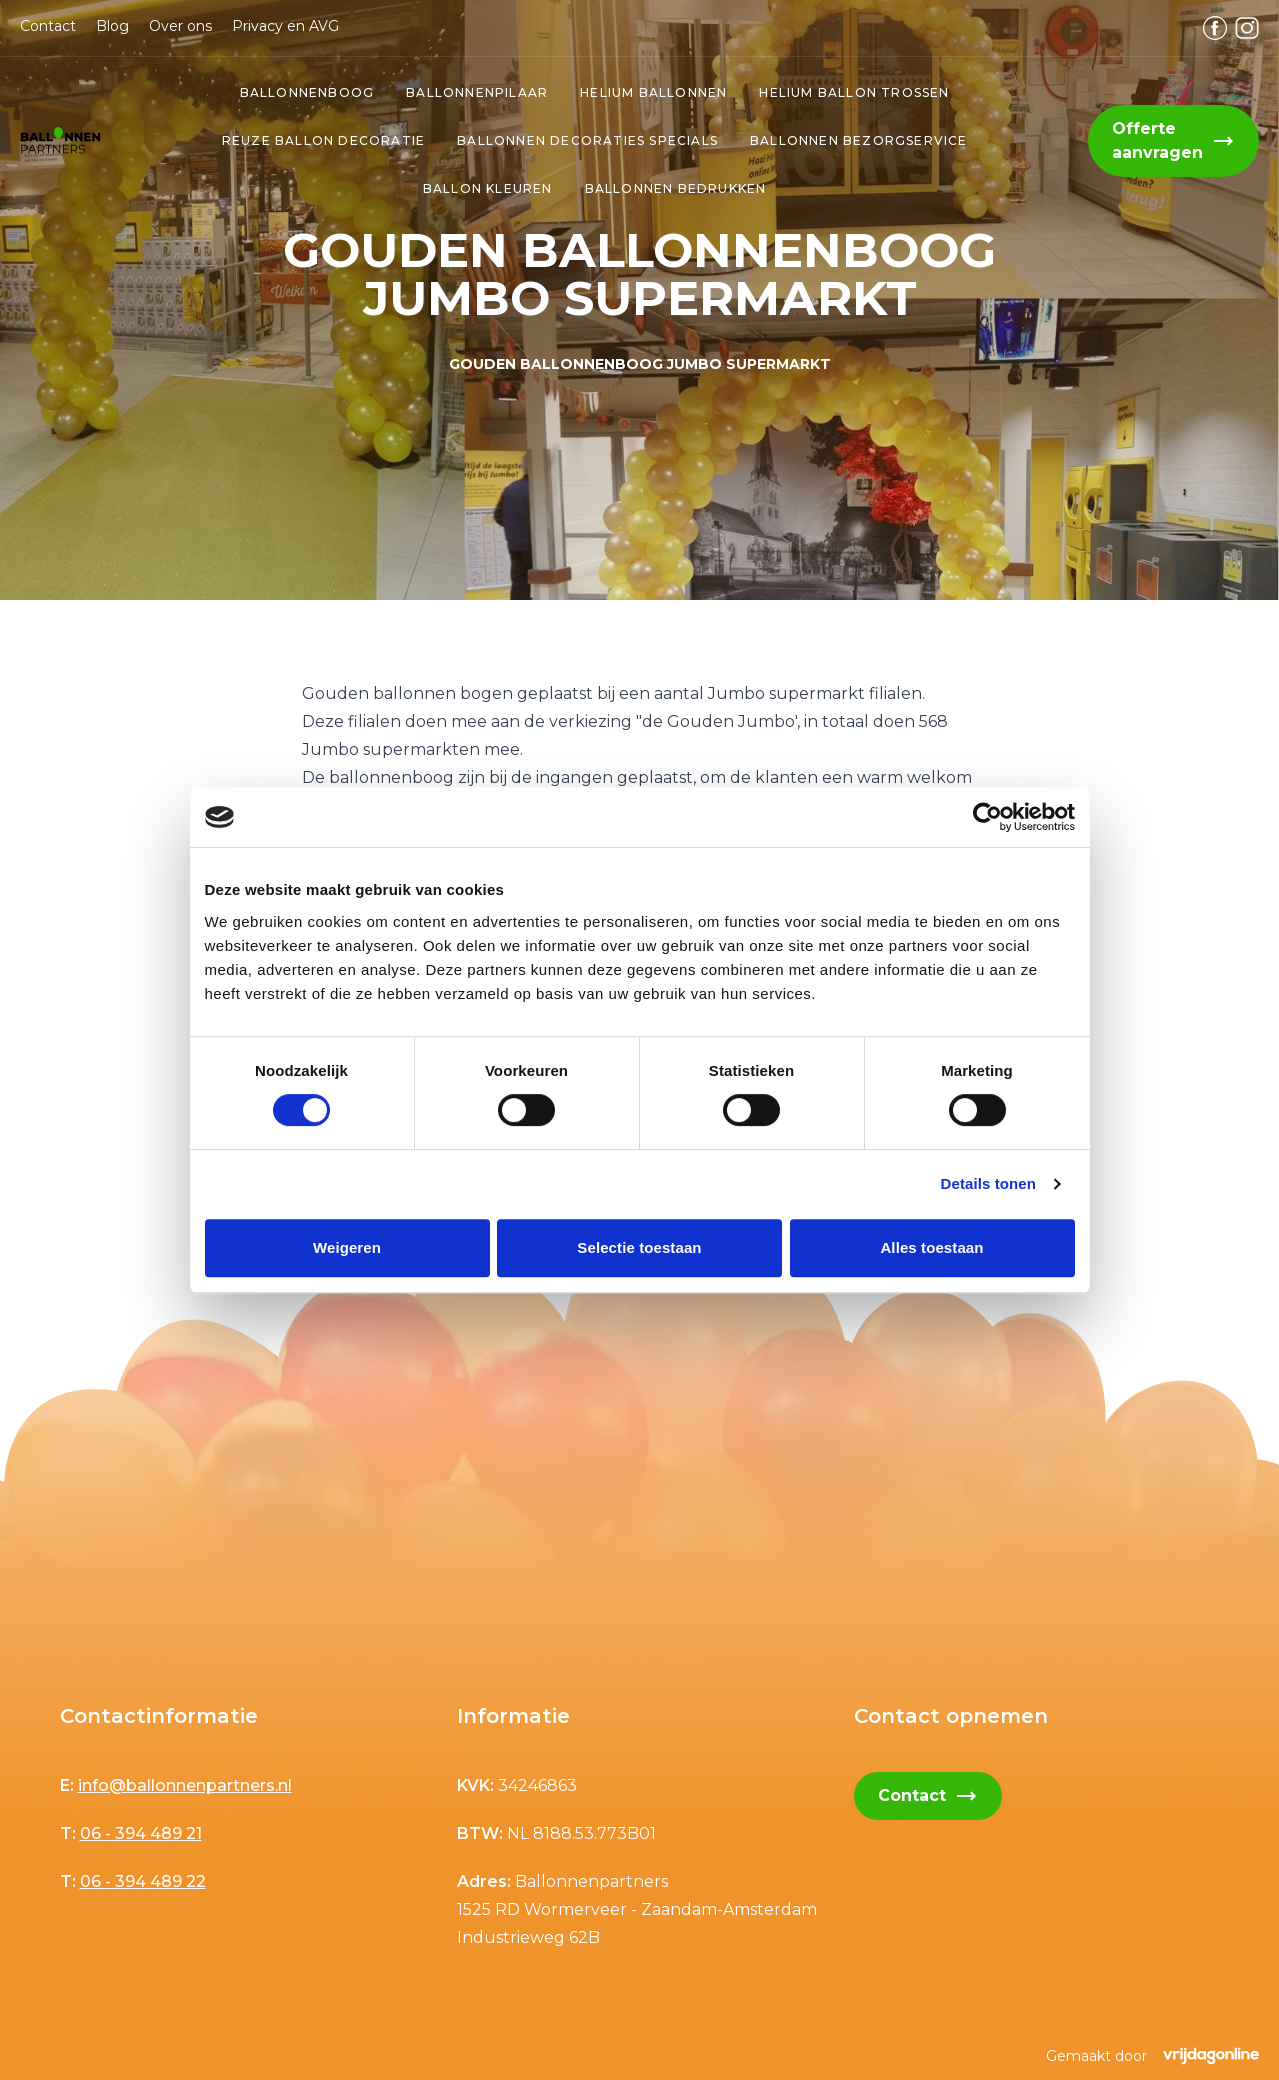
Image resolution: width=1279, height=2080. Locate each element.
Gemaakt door (1152, 2056)
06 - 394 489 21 (141, 1833)
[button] (60, 140)
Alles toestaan (931, 1247)
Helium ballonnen (653, 92)
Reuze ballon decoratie (323, 140)
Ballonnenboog (307, 92)
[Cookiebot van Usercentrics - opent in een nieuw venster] (987, 817)
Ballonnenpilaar (477, 92)
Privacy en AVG (285, 26)
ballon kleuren (488, 188)
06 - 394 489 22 (143, 1881)
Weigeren (347, 1247)
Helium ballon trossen (854, 92)
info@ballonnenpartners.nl (185, 1785)
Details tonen (988, 1183)
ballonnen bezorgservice (859, 140)
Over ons (180, 26)
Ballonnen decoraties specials (587, 140)
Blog (112, 26)
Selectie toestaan (639, 1247)
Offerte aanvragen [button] (1173, 140)
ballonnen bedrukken (676, 188)
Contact (48, 26)
